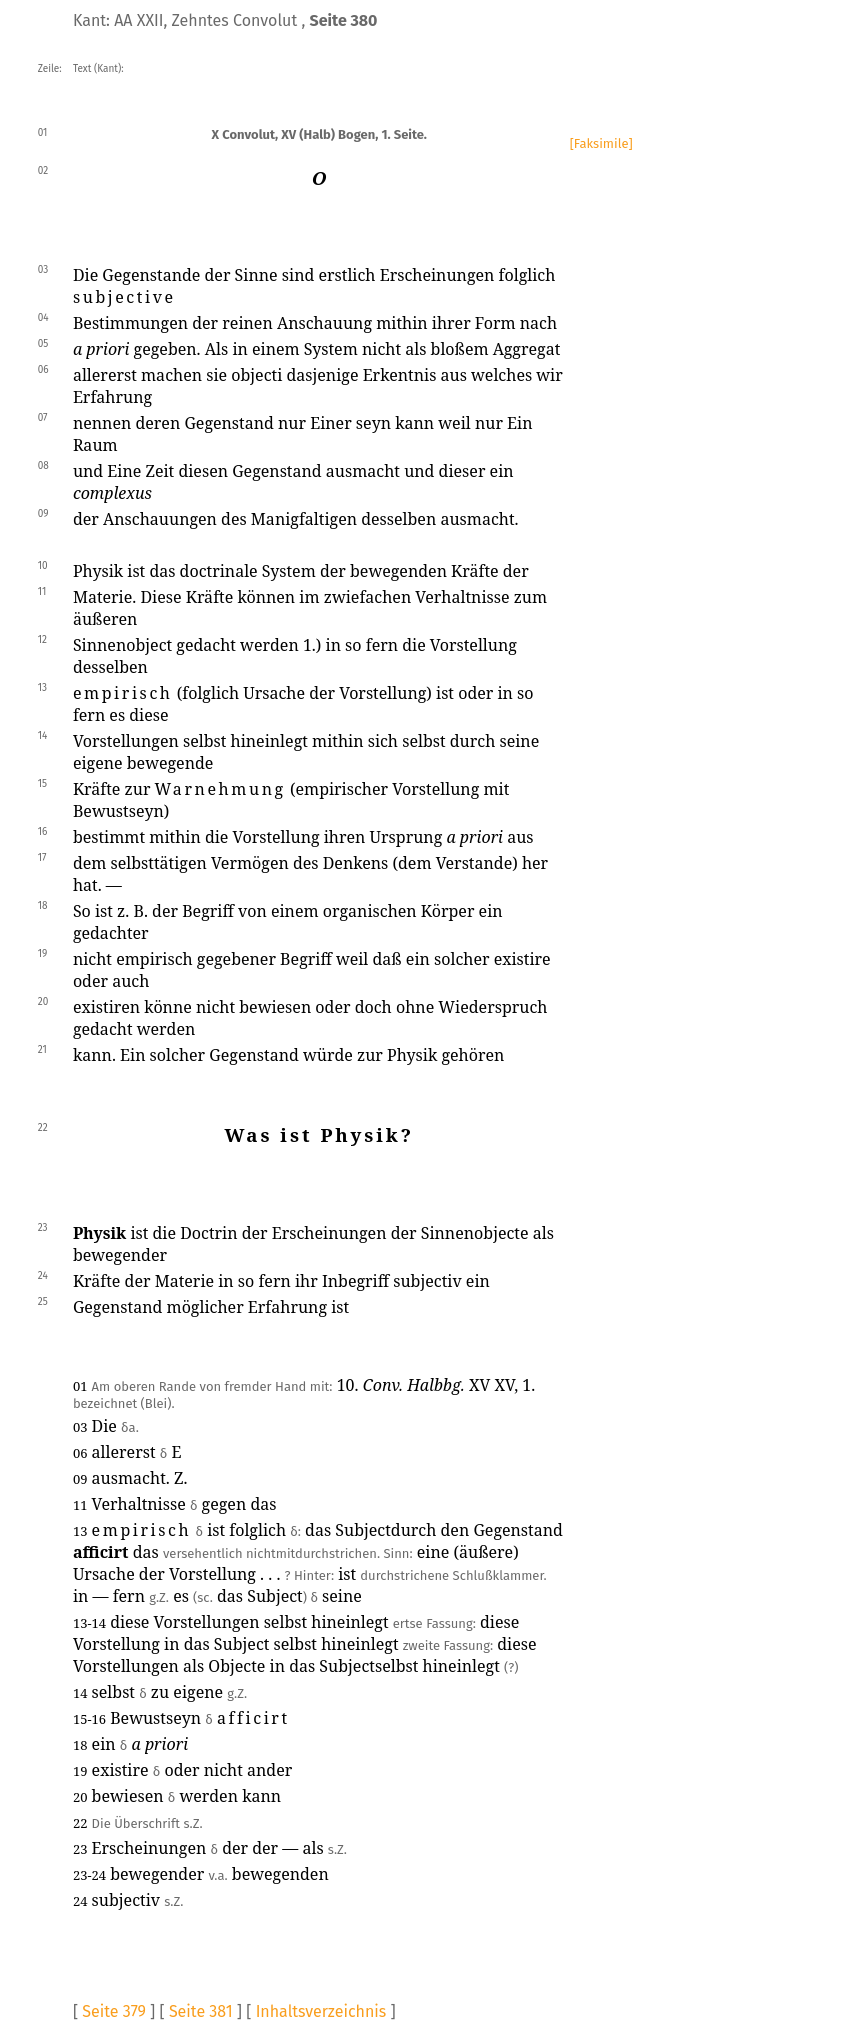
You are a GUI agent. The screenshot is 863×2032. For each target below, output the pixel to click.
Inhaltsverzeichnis (321, 2011)
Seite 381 (201, 2011)
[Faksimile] (601, 143)
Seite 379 (114, 2011)
